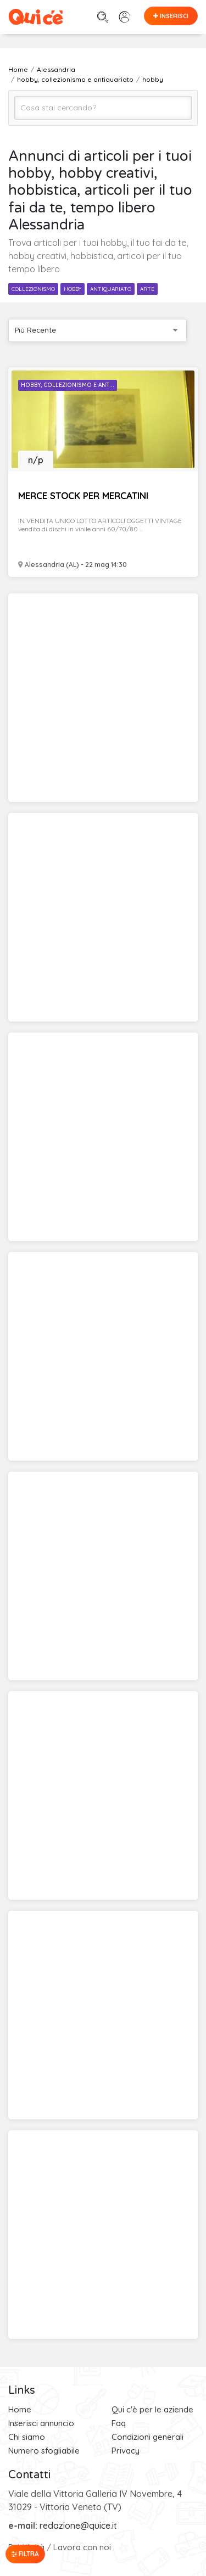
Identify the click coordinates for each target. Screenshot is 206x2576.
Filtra (25, 2554)
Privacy (126, 2450)
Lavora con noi (82, 2547)
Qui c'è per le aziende (152, 2409)
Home (19, 2409)
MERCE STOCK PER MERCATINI (83, 495)
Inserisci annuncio (41, 2423)
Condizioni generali (147, 2437)
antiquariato (110, 289)
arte (147, 289)
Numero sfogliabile (44, 2450)
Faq (119, 2423)
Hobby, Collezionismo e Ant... (67, 385)
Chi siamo (26, 2437)
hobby (72, 289)
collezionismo (33, 289)
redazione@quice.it (78, 2525)
